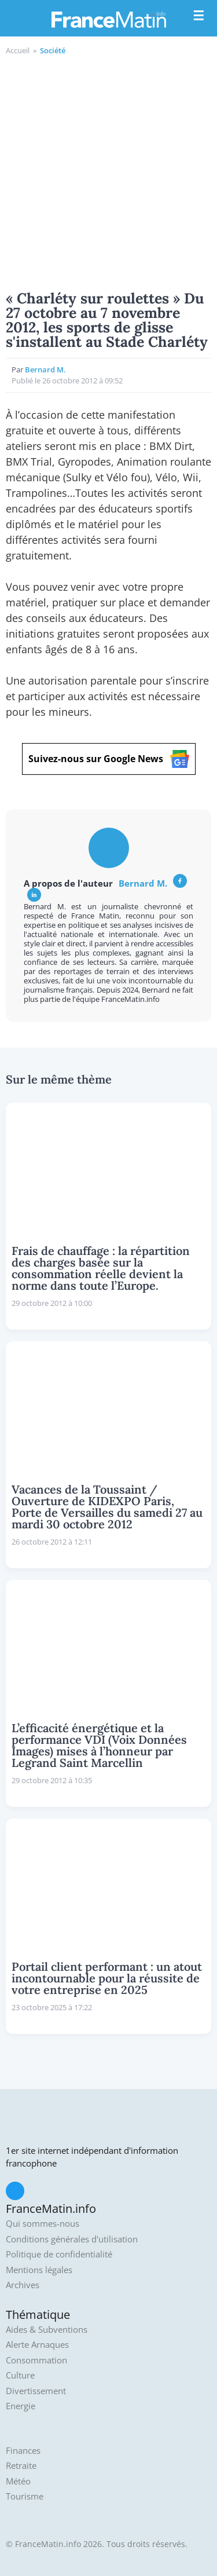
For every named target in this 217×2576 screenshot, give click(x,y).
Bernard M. (45, 369)
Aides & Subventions (46, 2329)
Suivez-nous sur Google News (108, 759)
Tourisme (24, 2496)
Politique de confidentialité (59, 2254)
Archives (22, 2284)
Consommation (36, 2360)
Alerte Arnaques (37, 2344)
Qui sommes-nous (42, 2223)
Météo (18, 2481)
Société (52, 50)
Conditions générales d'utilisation (72, 2239)
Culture (20, 2375)
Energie (20, 2406)
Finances (23, 2450)
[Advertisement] (108, 171)
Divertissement (36, 2390)
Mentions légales (39, 2269)
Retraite (21, 2465)
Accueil (18, 50)
